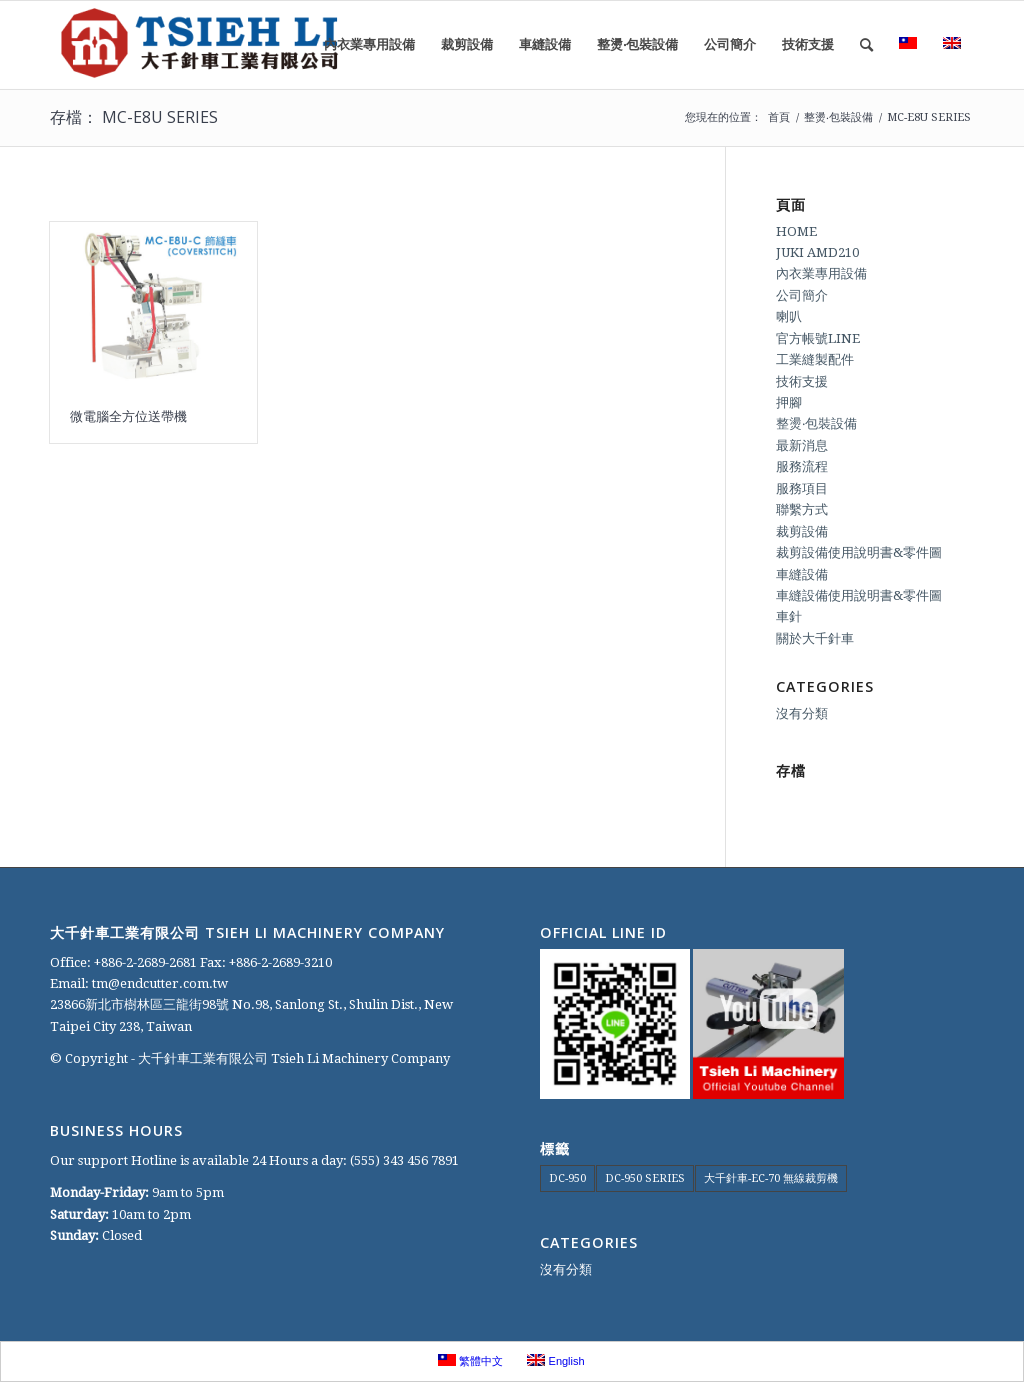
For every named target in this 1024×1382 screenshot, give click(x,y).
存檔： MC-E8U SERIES (134, 117)
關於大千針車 (815, 638)
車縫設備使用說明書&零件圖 (859, 595)
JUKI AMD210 (817, 252)
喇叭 (789, 316)
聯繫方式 (802, 509)
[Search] (866, 45)
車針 (789, 616)
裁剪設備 (802, 531)
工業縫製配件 (815, 359)
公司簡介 (802, 295)
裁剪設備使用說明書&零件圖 (859, 552)
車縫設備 (802, 574)
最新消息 (802, 445)
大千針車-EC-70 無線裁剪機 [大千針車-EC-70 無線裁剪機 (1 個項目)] (771, 1178)
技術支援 (802, 381)
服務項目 (802, 488)
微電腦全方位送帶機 (128, 416)
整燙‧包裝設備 (816, 423)
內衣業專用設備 (821, 273)
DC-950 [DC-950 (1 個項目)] (567, 1178)
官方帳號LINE (818, 338)
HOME (796, 231)
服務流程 (802, 466)
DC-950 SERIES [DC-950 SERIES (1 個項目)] (645, 1178)
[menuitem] (369, 45)
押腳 (789, 402)
